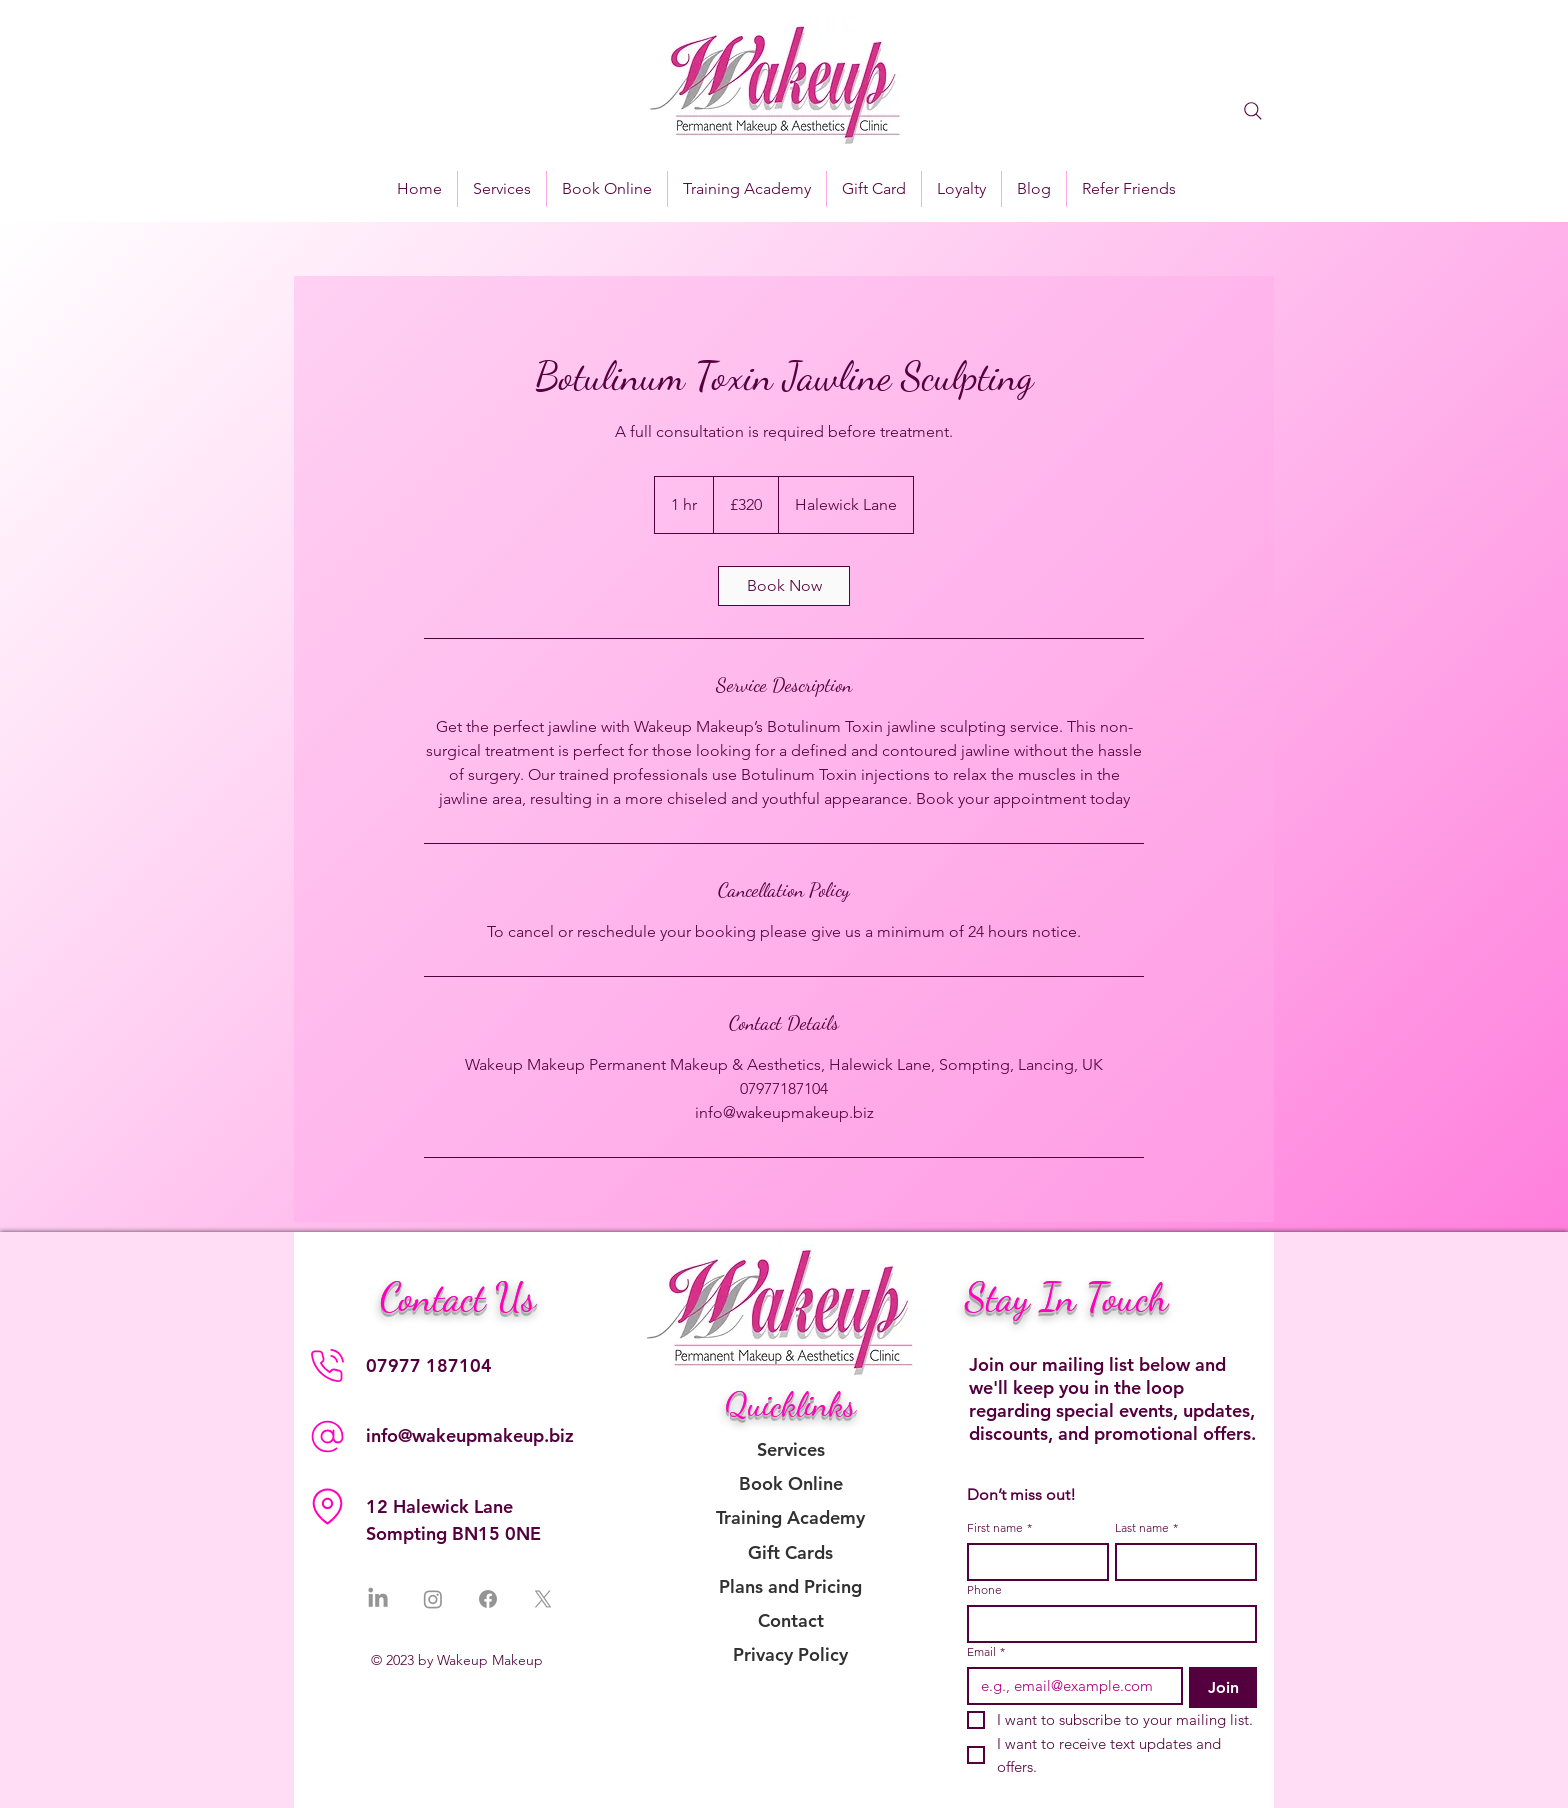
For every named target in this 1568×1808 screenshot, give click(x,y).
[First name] (1032, 1562)
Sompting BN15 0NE (453, 1533)
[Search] (1253, 111)
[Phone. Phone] (1106, 1624)
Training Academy (790, 1517)
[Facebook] (488, 1599)
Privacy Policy (790, 1654)
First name (999, 1527)
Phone (984, 1589)
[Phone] (327, 1365)
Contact (791, 1620)
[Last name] (1180, 1562)
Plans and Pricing (790, 1586)
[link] (784, 586)
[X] (543, 1599)
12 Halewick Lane (439, 1506)
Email (986, 1651)
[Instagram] (433, 1599)
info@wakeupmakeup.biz (470, 1435)
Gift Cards (790, 1552)
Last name (1146, 1527)
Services (791, 1449)
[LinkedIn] (378, 1599)
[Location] (327, 1506)
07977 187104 (429, 1365)
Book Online (791, 1483)
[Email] (1069, 1686)
